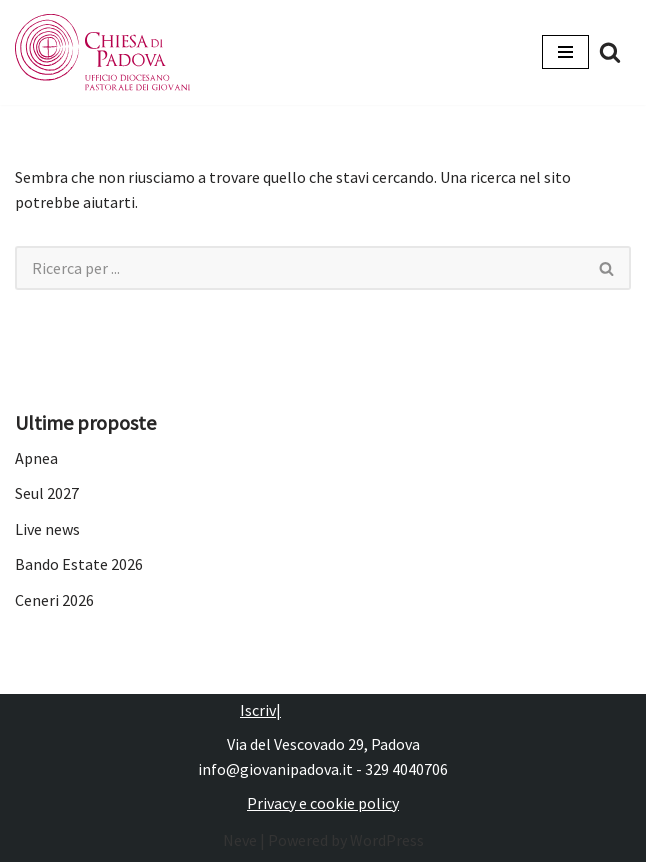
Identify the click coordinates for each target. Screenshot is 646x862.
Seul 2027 (47, 493)
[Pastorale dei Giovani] (102, 52)
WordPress (387, 840)
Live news (47, 529)
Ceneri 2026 (54, 600)
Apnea (36, 458)
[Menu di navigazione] (565, 52)
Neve (240, 840)
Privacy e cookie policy (323, 803)
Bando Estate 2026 (79, 564)
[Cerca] (610, 52)
